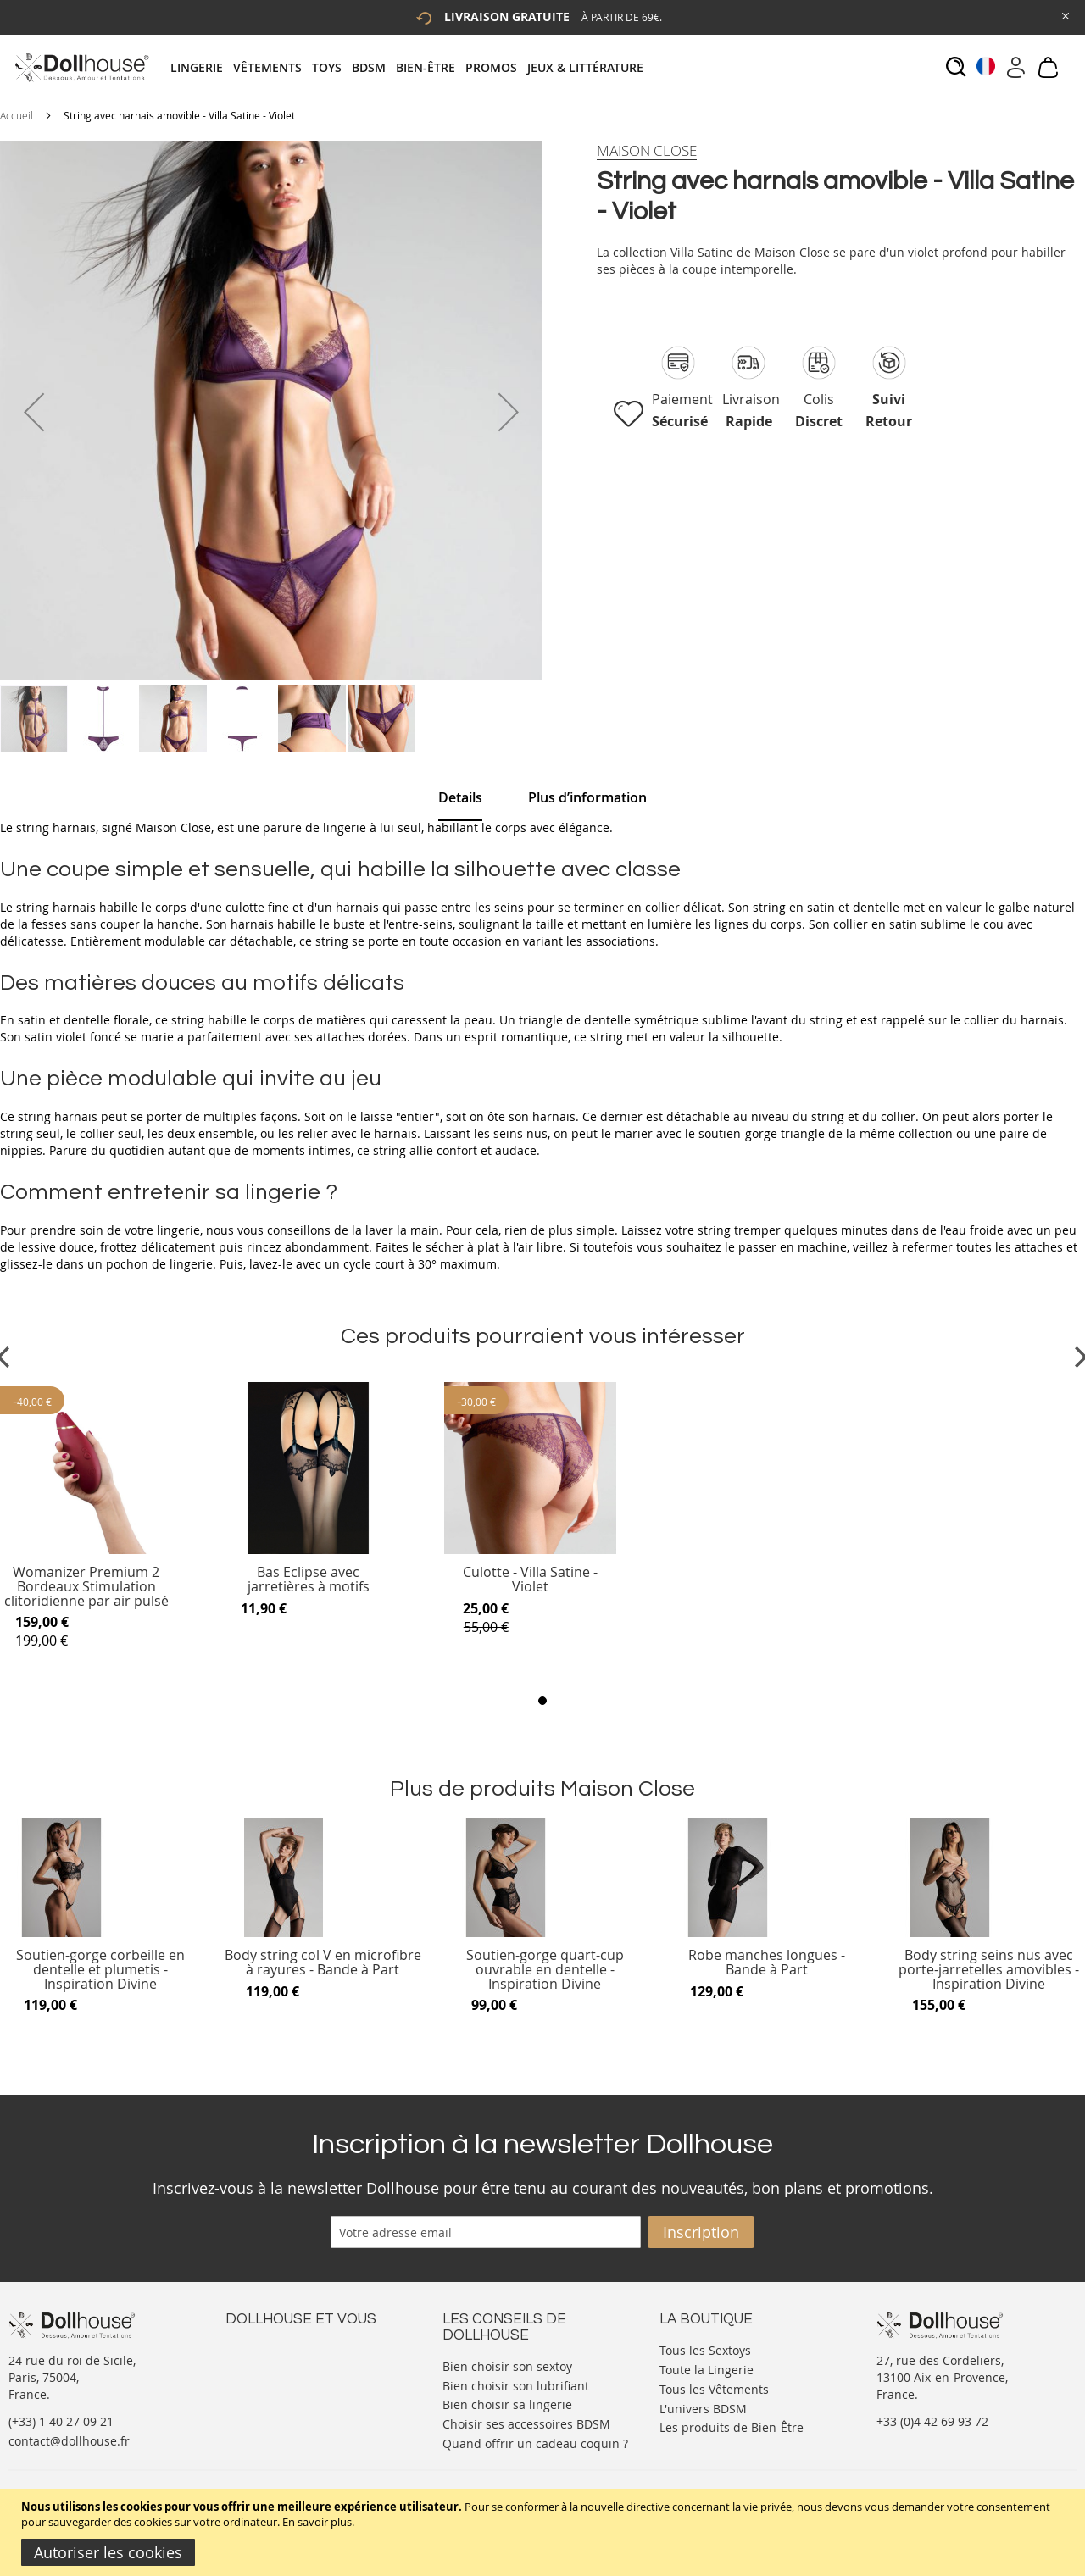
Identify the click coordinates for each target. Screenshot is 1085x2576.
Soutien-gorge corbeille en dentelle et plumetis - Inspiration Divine (100, 1969)
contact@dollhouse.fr (69, 2441)
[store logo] (81, 67)
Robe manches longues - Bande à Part (766, 1963)
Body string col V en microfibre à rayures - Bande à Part (323, 1963)
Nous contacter (268, 2348)
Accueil (16, 115)
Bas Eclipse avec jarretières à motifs (309, 1580)
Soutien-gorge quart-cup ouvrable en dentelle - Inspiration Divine (545, 1969)
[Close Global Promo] (1064, 15)
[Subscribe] (701, 2232)
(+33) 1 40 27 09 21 (61, 2421)
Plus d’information (587, 797)
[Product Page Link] (86, 1550)
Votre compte (263, 2365)
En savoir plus (317, 2521)
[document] (544, 2532)
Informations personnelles (300, 2382)
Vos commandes (271, 2399)
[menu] (412, 67)
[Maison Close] (647, 151)
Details (460, 797)
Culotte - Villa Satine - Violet (530, 1580)
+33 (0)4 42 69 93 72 (932, 2421)
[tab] (412, 67)
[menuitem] (201, 67)
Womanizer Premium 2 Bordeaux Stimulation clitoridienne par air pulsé (86, 1586)
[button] (34, 412)
